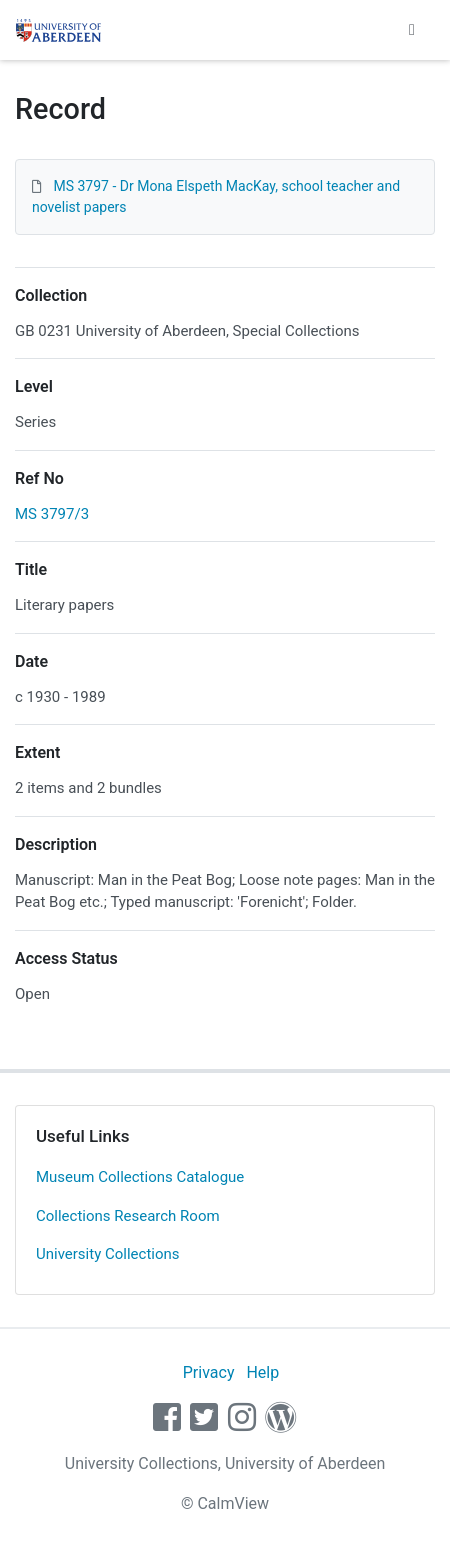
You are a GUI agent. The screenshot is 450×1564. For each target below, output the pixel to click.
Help (262, 1372)
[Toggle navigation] (412, 30)
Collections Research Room (128, 1216)
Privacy (209, 1372)
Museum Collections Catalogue (140, 1177)
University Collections (108, 1254)
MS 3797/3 (52, 514)
